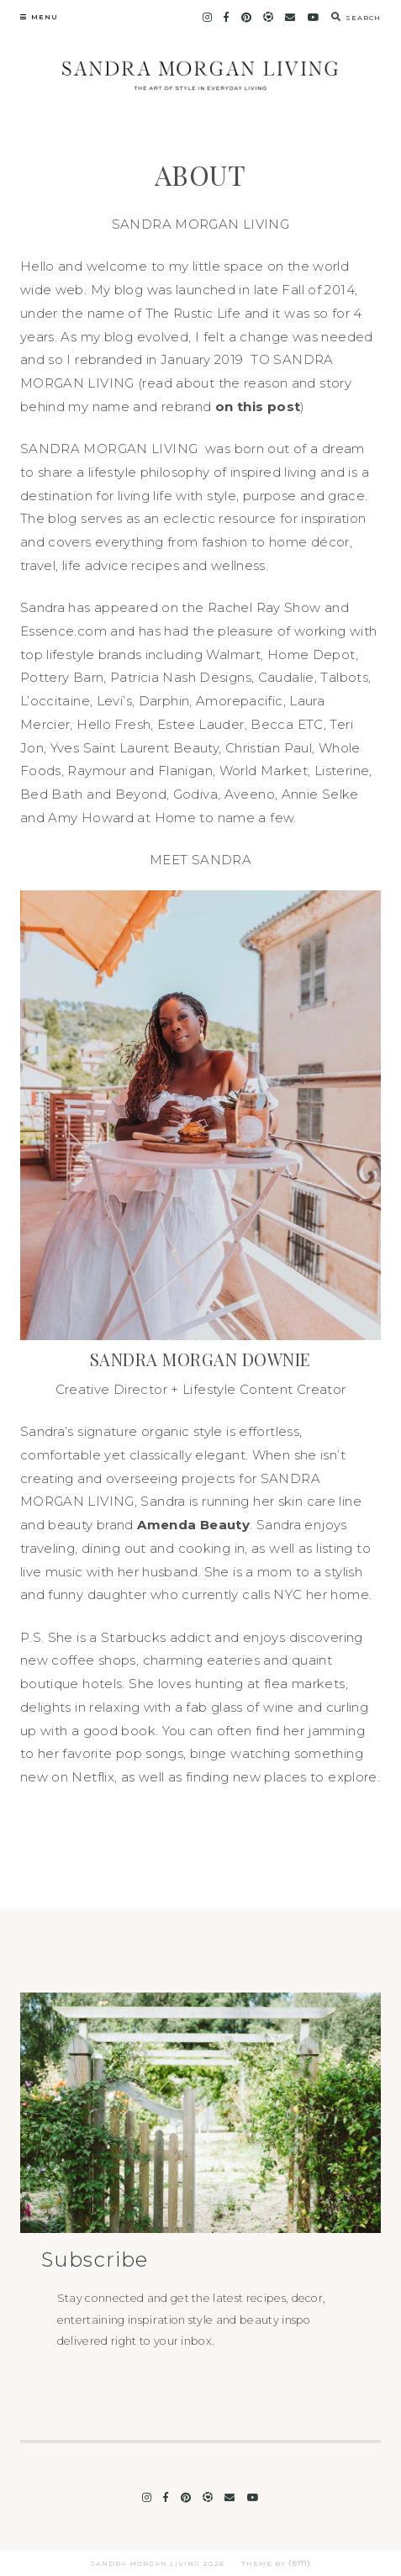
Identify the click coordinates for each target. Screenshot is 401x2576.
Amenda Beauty (193, 1525)
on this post (258, 406)
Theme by (275, 2563)
